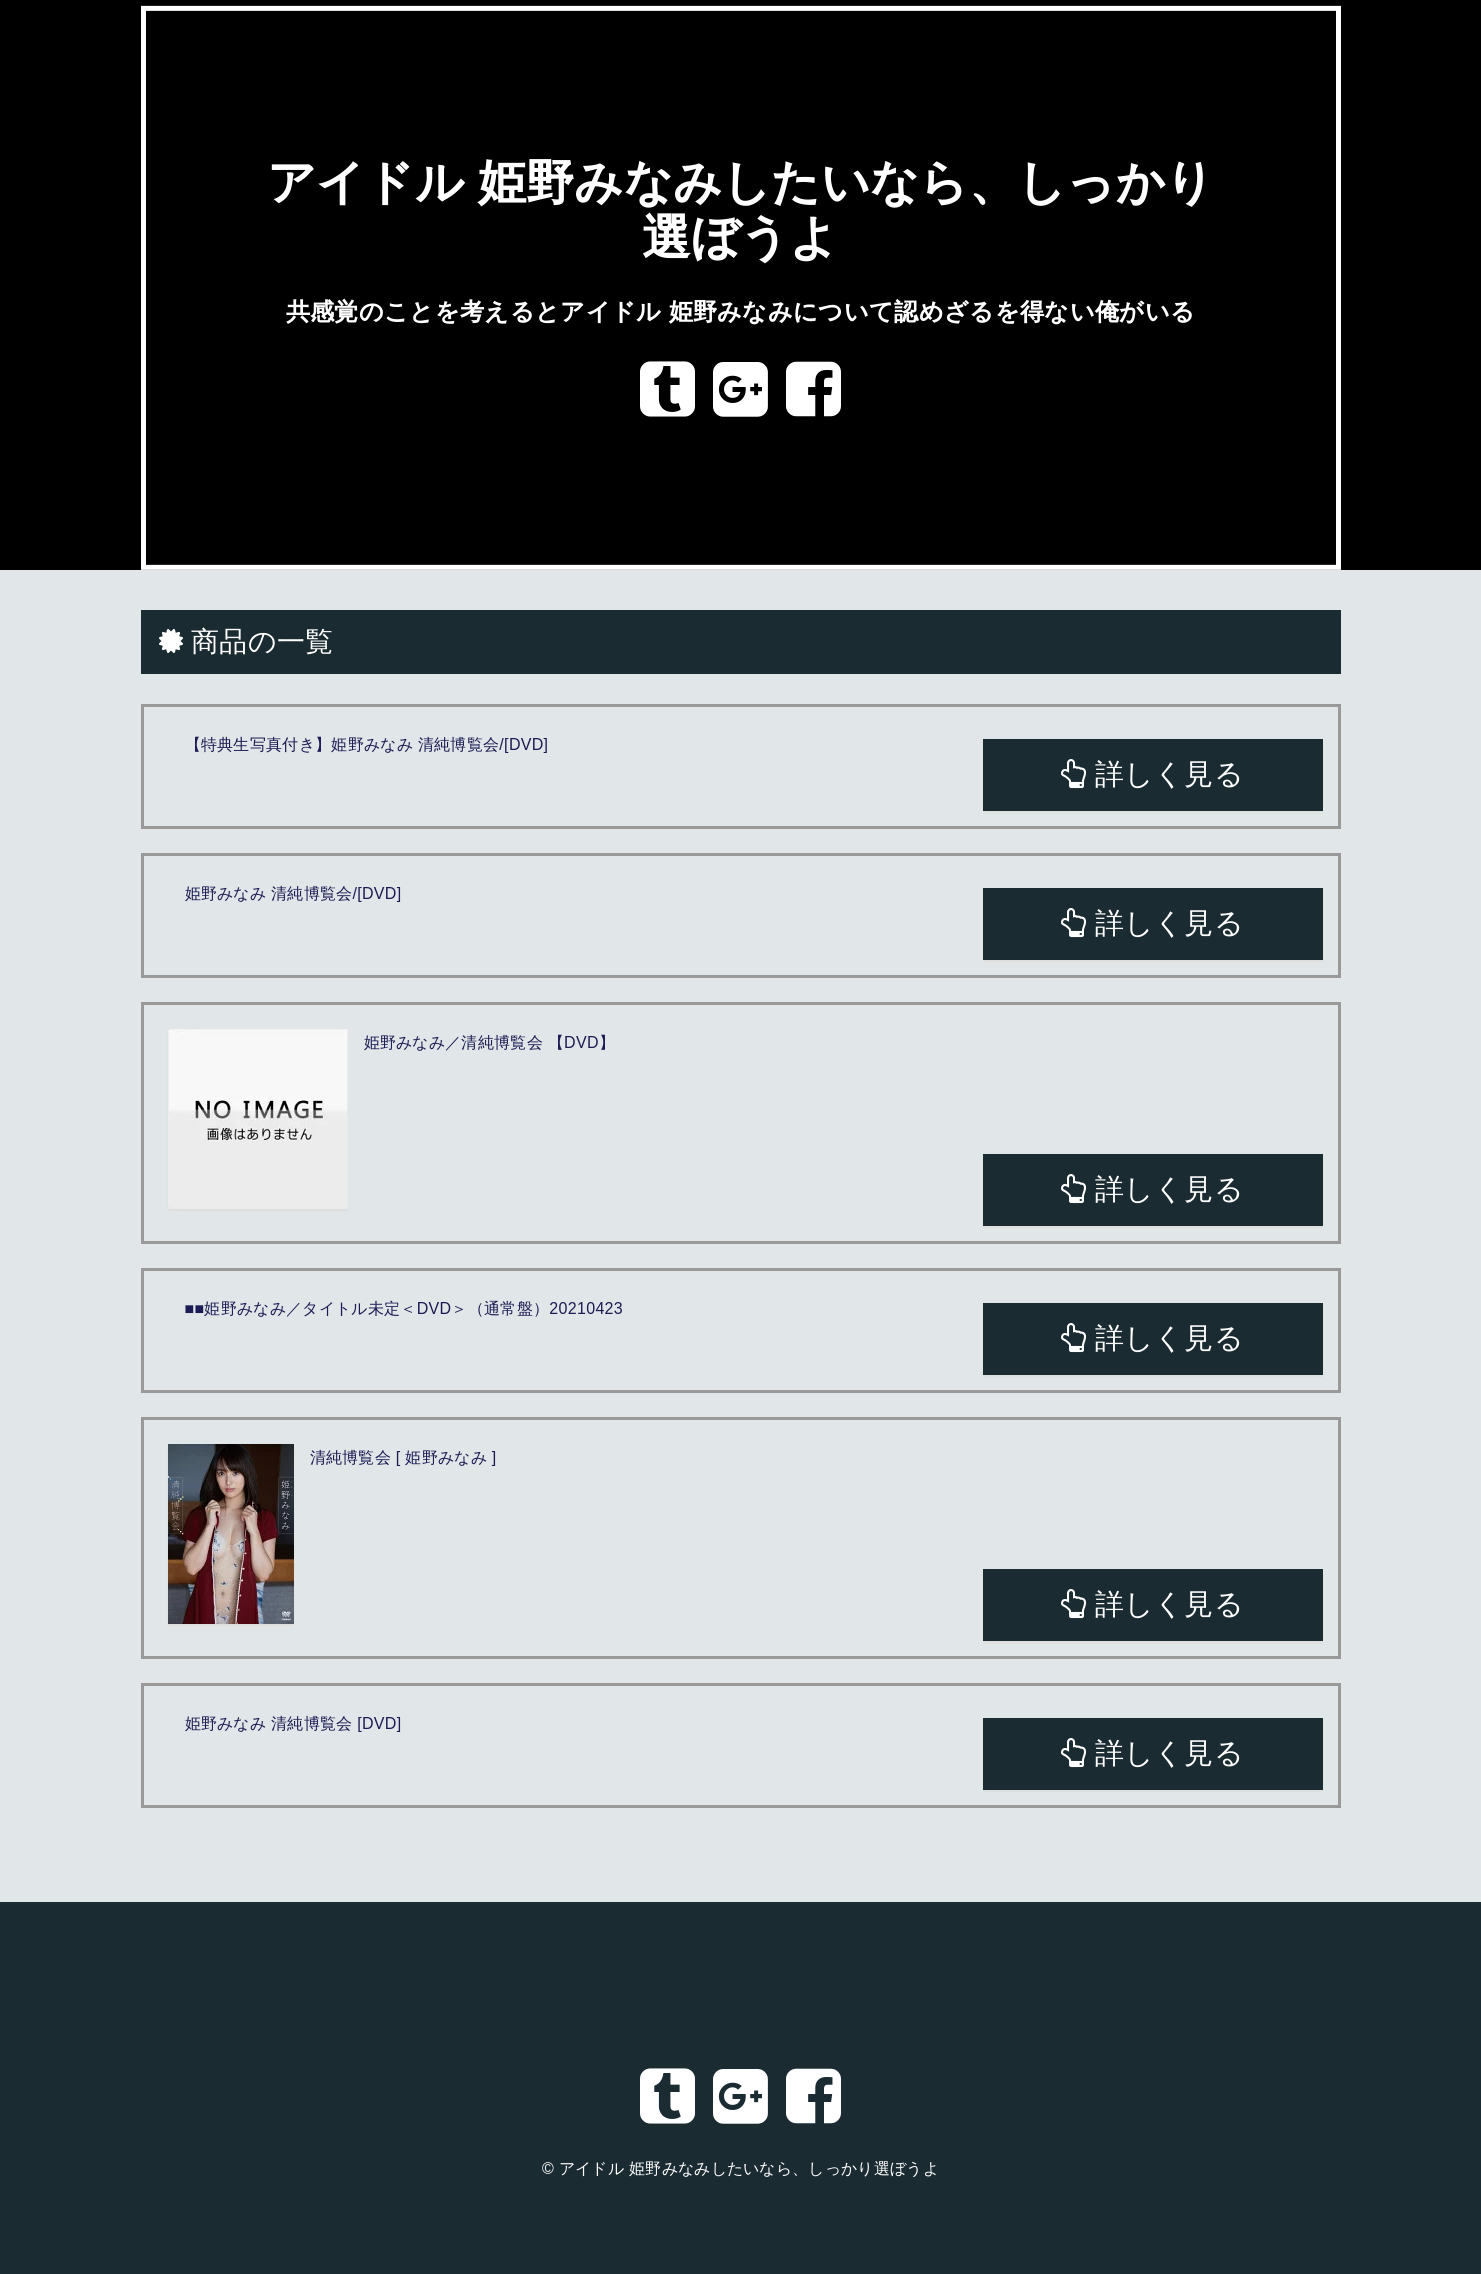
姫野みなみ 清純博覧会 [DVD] (293, 1723)
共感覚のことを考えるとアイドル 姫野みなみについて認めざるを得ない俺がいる (741, 311)
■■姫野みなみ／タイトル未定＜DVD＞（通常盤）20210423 (404, 1308)
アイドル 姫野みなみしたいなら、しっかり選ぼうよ (749, 2168)
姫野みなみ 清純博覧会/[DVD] (293, 893)
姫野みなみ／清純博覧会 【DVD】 (490, 1042)
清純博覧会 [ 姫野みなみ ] (403, 1457)
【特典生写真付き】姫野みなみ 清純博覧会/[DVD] (367, 744)
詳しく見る (1152, 774)
